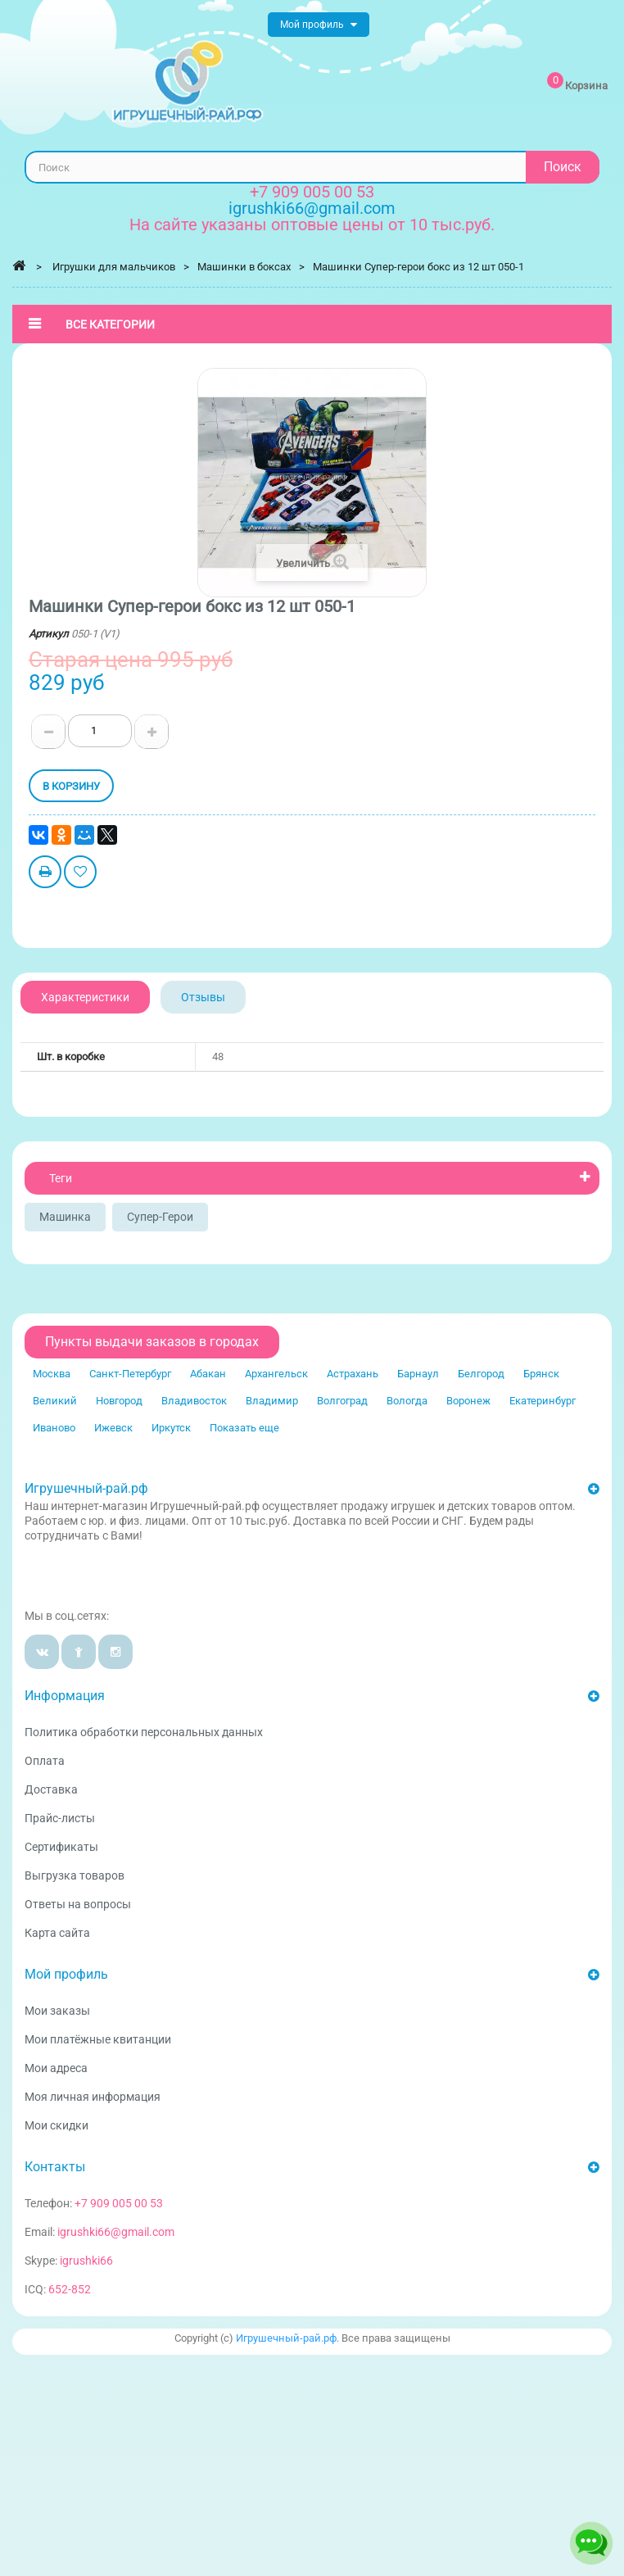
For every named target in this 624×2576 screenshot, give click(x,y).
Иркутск (171, 1427)
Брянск (541, 1373)
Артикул (49, 633)
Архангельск (276, 1373)
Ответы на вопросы (78, 1904)
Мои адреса (56, 2068)
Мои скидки (56, 2125)
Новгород (119, 1400)
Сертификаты (61, 1846)
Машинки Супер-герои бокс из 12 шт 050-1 (418, 267)
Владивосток (194, 1400)
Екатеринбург (542, 1400)
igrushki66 (86, 2260)
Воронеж (468, 1400)
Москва (51, 1373)
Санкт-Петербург (130, 1373)
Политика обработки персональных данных (144, 1732)
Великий (55, 1400)
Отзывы (203, 997)
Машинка (65, 1216)
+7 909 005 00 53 (312, 192)
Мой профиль (66, 1974)
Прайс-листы (60, 1818)
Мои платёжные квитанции (98, 2039)
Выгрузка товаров (74, 1875)
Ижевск (113, 1427)
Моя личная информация (93, 2096)
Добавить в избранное (80, 873)
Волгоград (342, 1400)
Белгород (481, 1373)
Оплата (45, 1760)
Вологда (407, 1400)
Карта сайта (57, 1932)
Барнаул (418, 1373)
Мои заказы (57, 2010)
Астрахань (352, 1373)
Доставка (51, 1789)
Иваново (54, 1427)
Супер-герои (160, 1216)
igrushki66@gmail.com (115, 2231)
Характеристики (85, 997)
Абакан (208, 1373)
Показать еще (244, 1427)
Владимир (272, 1400)
